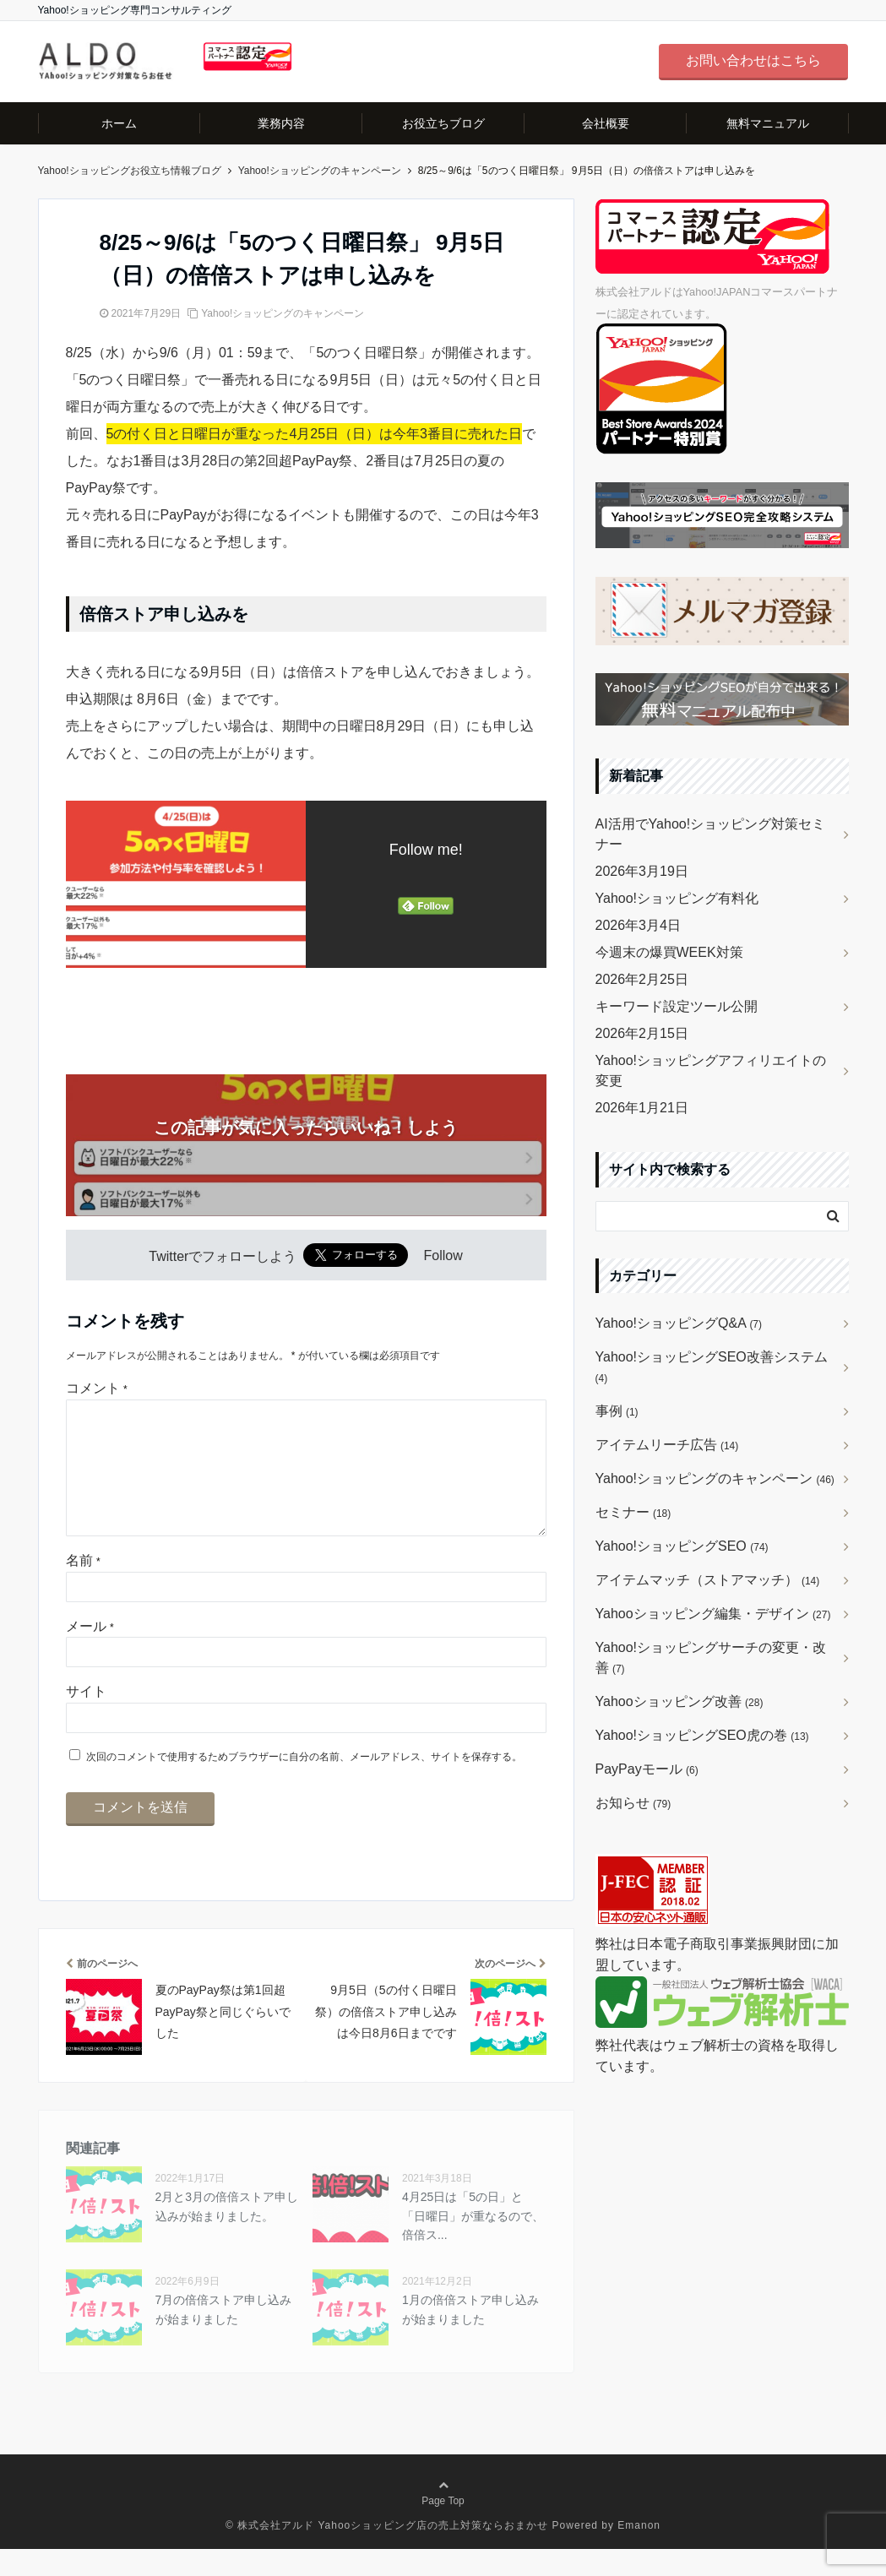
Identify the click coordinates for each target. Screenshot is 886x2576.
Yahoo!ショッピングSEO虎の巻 (702, 1735)
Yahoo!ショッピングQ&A (679, 1323)
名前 (83, 1587)
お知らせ (633, 1803)
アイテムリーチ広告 (667, 1444)
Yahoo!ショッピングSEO (682, 1546)
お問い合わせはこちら (753, 60)
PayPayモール (646, 1769)
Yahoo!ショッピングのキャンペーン (282, 313)
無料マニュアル (767, 123)
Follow (442, 1256)
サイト (86, 1718)
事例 (617, 1411)
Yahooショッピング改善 (679, 1701)
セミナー (633, 1512)
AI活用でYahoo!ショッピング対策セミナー (710, 834)
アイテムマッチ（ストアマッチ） (707, 1580)
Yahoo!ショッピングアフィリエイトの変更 (711, 1070)
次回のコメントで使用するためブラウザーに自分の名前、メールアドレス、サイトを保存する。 (304, 1784)
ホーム (119, 123)
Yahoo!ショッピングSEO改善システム (711, 1367)
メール (90, 1653)
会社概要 (605, 123)
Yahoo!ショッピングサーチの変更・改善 (711, 1657)
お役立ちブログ (443, 123)
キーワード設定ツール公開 (676, 1006)
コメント (97, 1388)
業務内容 (281, 123)
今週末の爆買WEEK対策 (669, 952)
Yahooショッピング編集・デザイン (713, 1613)
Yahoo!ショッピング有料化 (677, 898)
